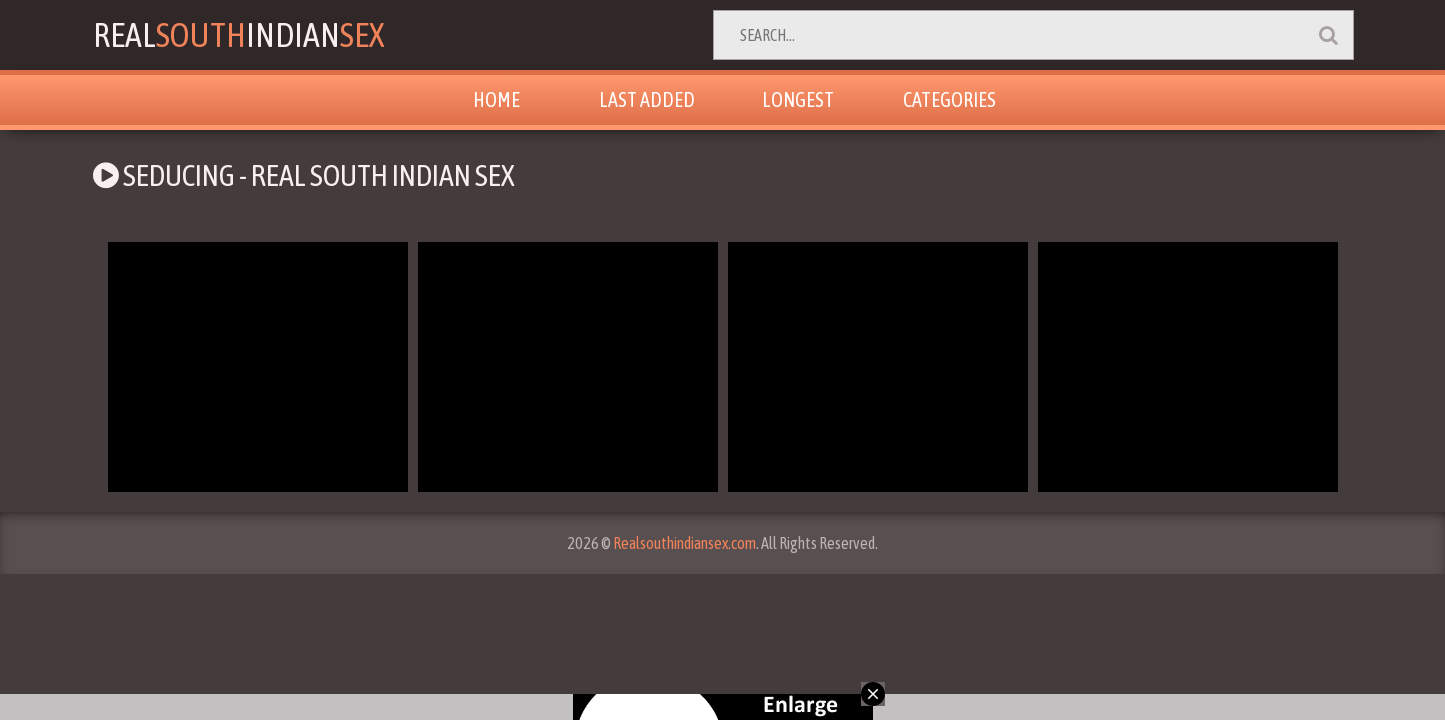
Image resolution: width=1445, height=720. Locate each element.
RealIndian (238, 34)
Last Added (647, 99)
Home (496, 99)
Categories (949, 99)
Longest (798, 99)
